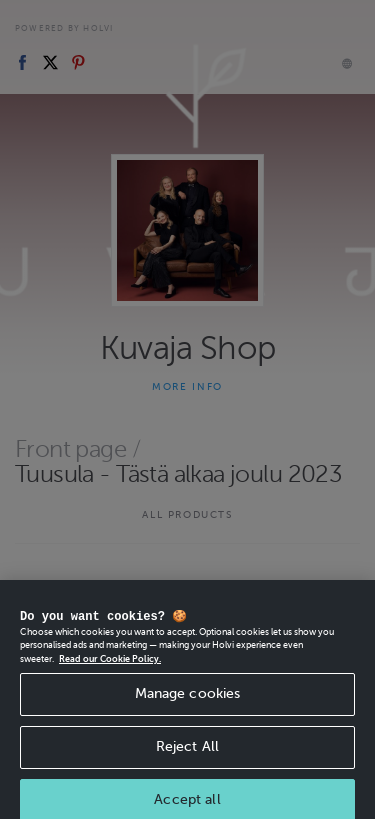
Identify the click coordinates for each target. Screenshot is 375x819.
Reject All (187, 770)
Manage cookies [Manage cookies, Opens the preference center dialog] (188, 717)
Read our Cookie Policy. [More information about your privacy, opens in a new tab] (110, 683)
